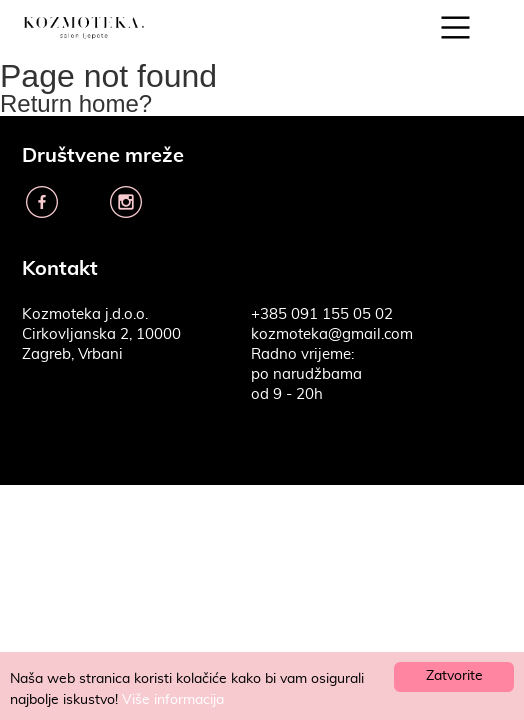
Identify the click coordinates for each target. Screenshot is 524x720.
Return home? (76, 103)
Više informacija (173, 700)
